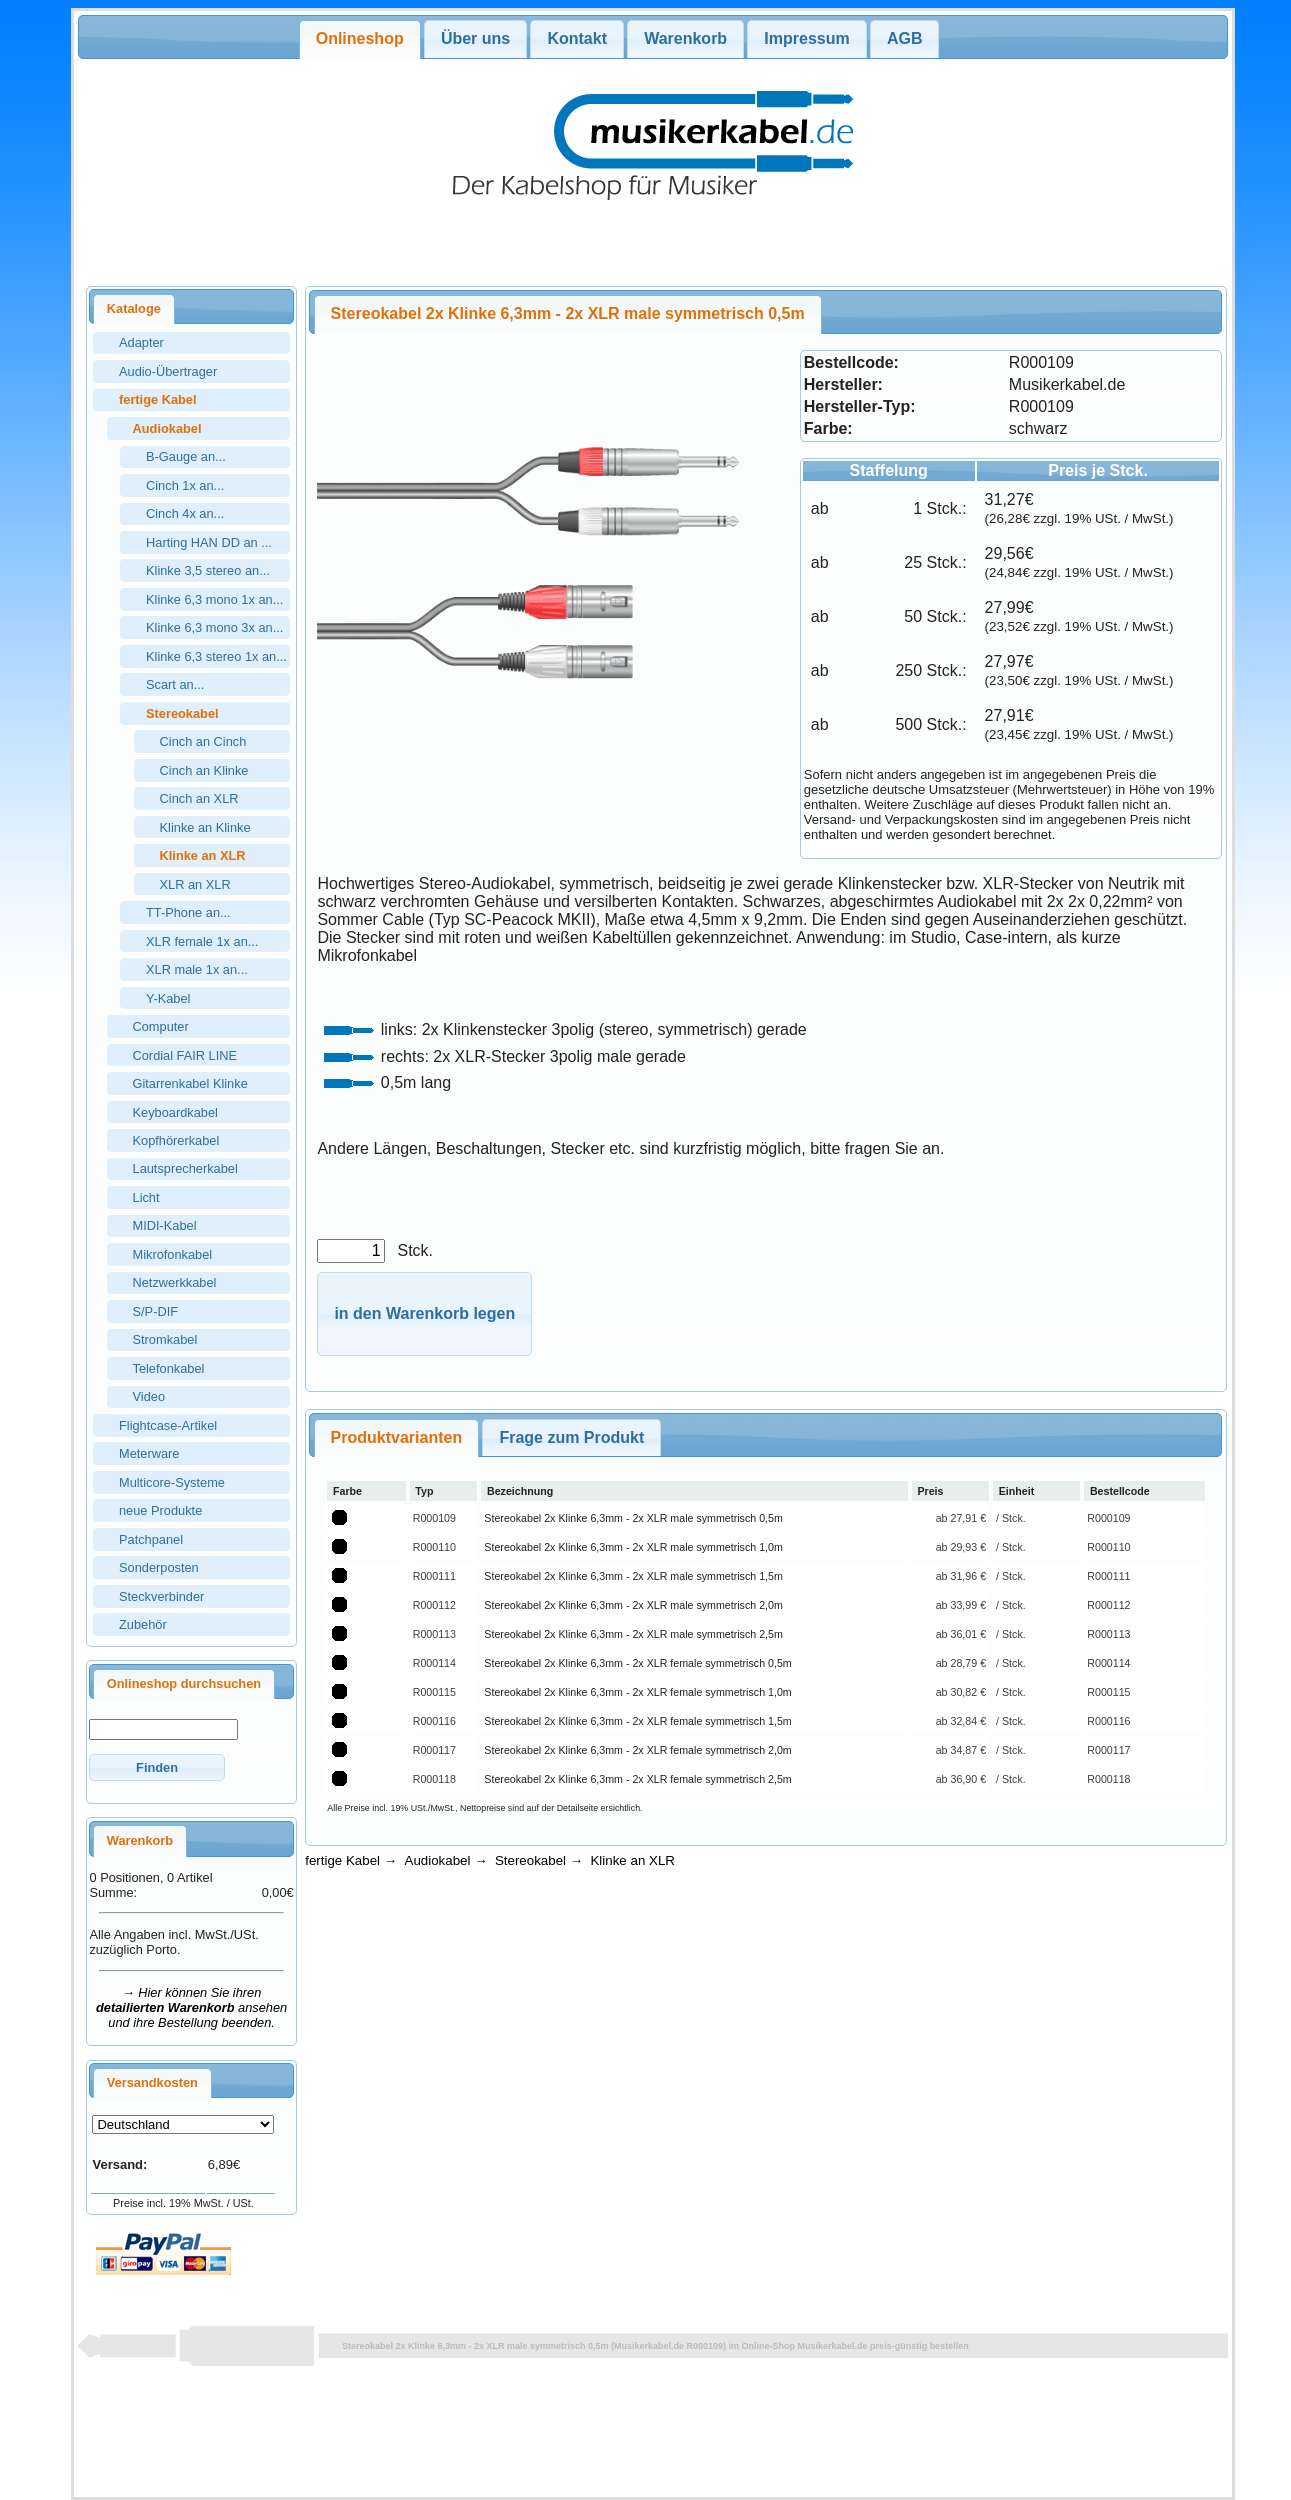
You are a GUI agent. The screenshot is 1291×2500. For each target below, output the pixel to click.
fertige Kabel (342, 1860)
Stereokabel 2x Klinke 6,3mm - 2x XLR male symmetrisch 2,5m (633, 1634)
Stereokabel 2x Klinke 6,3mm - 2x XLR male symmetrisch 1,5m (633, 1576)
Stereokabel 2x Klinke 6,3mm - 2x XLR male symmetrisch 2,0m (633, 1605)
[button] (156, 1767)
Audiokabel (438, 1860)
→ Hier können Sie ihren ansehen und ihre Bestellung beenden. (191, 2007)
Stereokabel (530, 1860)
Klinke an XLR (632, 1860)
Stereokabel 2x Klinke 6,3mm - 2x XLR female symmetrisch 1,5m (637, 1721)
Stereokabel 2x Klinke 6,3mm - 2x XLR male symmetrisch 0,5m (633, 1518)
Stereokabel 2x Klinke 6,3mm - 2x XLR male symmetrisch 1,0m (633, 1547)
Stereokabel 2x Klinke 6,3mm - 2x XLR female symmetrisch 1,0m (637, 1692)
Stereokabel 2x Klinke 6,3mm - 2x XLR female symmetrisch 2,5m (637, 1779)
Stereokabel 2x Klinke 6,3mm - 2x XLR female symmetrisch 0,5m (637, 1663)
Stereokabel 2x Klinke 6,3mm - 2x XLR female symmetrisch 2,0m (637, 1750)
